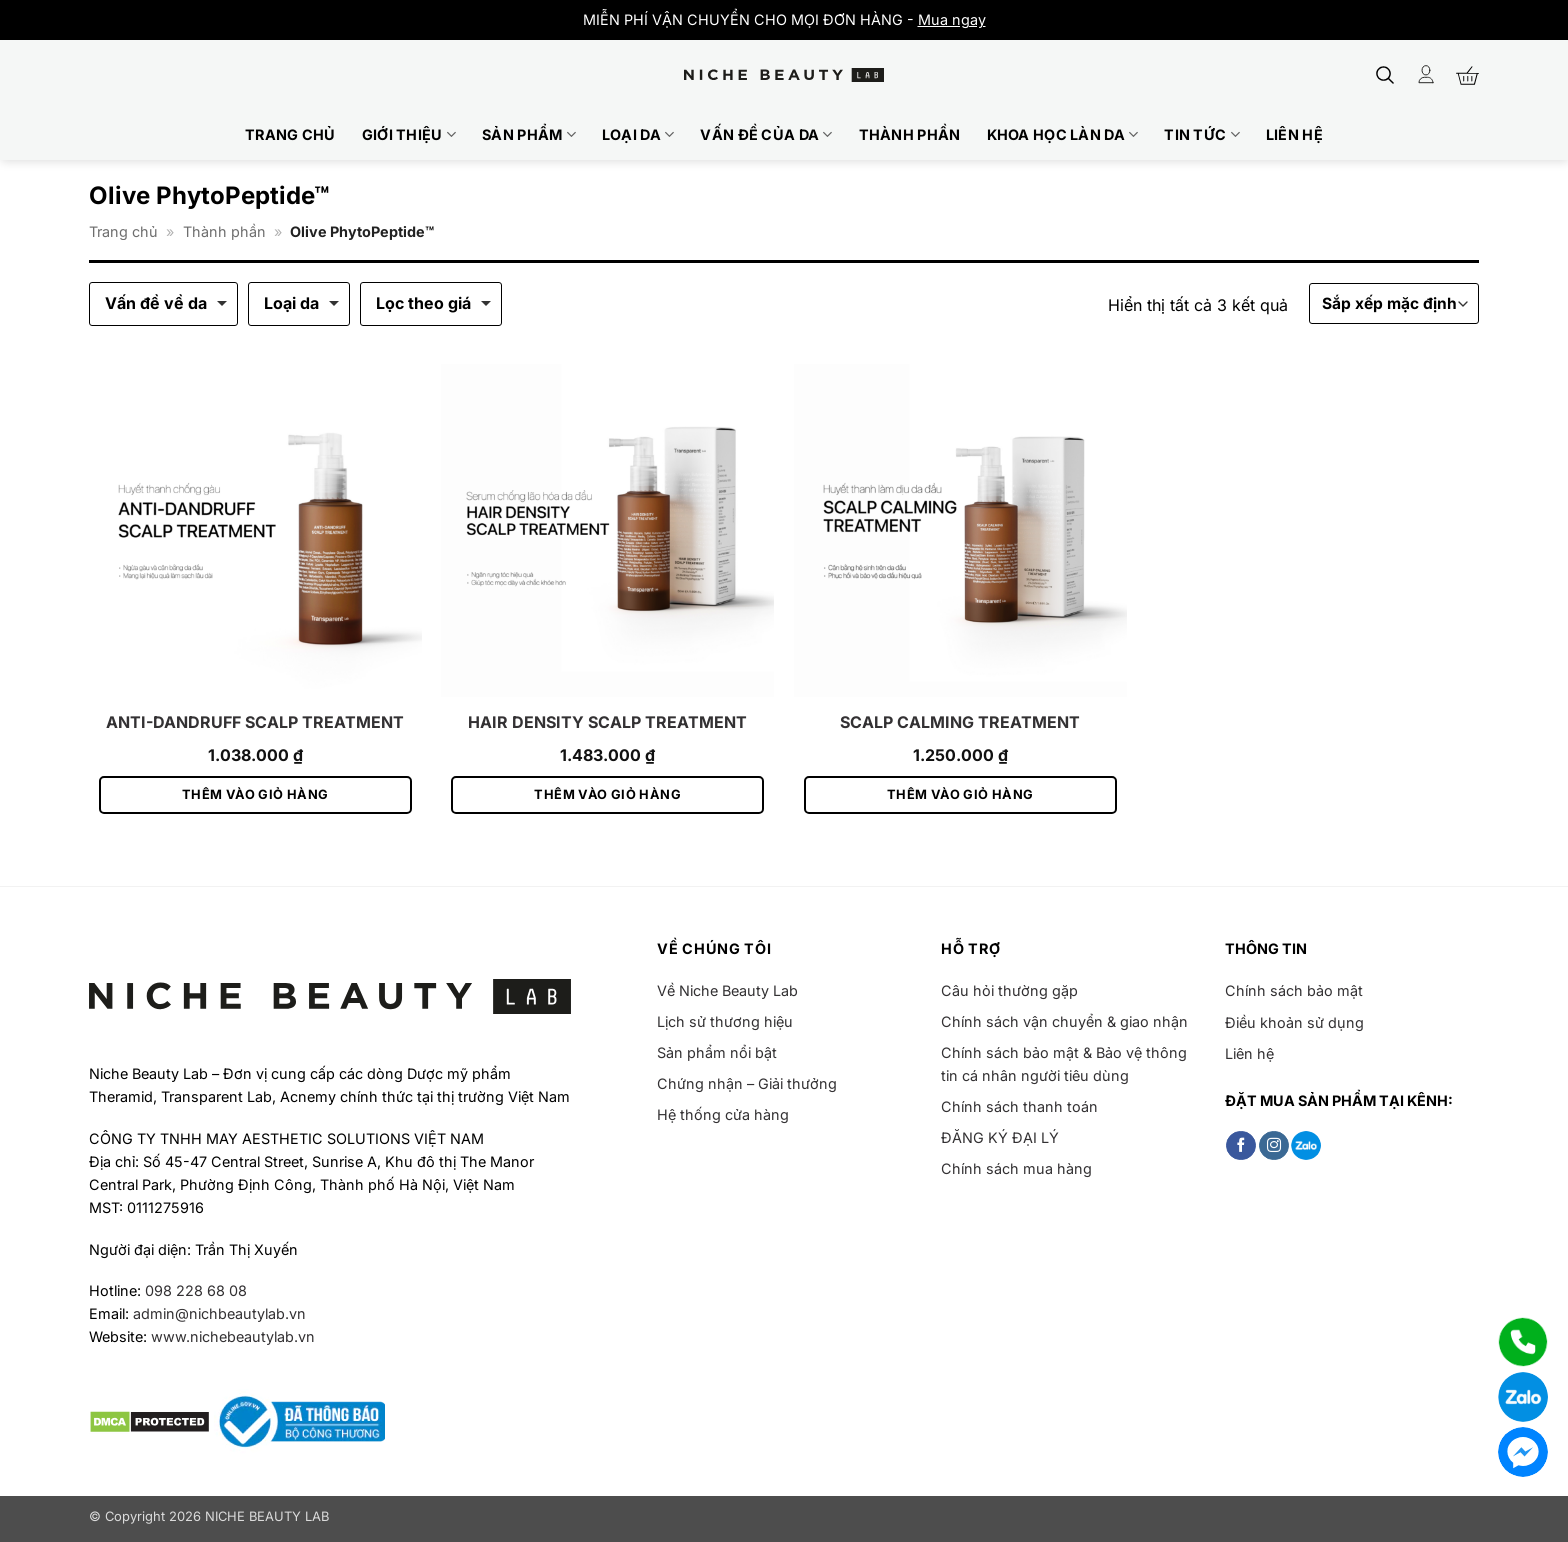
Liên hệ (1294, 134)
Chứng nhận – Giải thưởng (747, 1083)
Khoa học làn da (1063, 134)
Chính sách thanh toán (1019, 1106)
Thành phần (910, 134)
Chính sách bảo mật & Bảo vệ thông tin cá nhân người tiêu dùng (1064, 1064)
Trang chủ (290, 134)
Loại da (638, 134)
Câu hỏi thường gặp (1009, 990)
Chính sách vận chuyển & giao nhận (1064, 1021)
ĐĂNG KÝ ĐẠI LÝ (1000, 1137)
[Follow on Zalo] (1306, 1146)
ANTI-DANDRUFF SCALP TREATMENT (255, 722)
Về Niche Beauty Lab (727, 990)
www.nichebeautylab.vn (233, 1336)
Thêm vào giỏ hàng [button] (255, 794)
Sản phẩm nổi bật (717, 1052)
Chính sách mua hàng (1016, 1168)
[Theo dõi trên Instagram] (1274, 1146)
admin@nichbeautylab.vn (219, 1313)
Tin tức (1202, 134)
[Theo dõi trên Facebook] (1241, 1146)
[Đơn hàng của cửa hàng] (1394, 303)
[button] (1385, 75)
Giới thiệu (409, 134)
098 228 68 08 (196, 1290)
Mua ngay (952, 19)
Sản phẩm (529, 134)
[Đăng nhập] (1426, 74)
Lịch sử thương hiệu (725, 1021)
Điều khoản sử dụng (1294, 1022)
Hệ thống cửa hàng (723, 1114)
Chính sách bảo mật (1294, 990)
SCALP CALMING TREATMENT (960, 722)
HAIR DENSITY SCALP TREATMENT (607, 722)
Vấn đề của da (766, 134)
